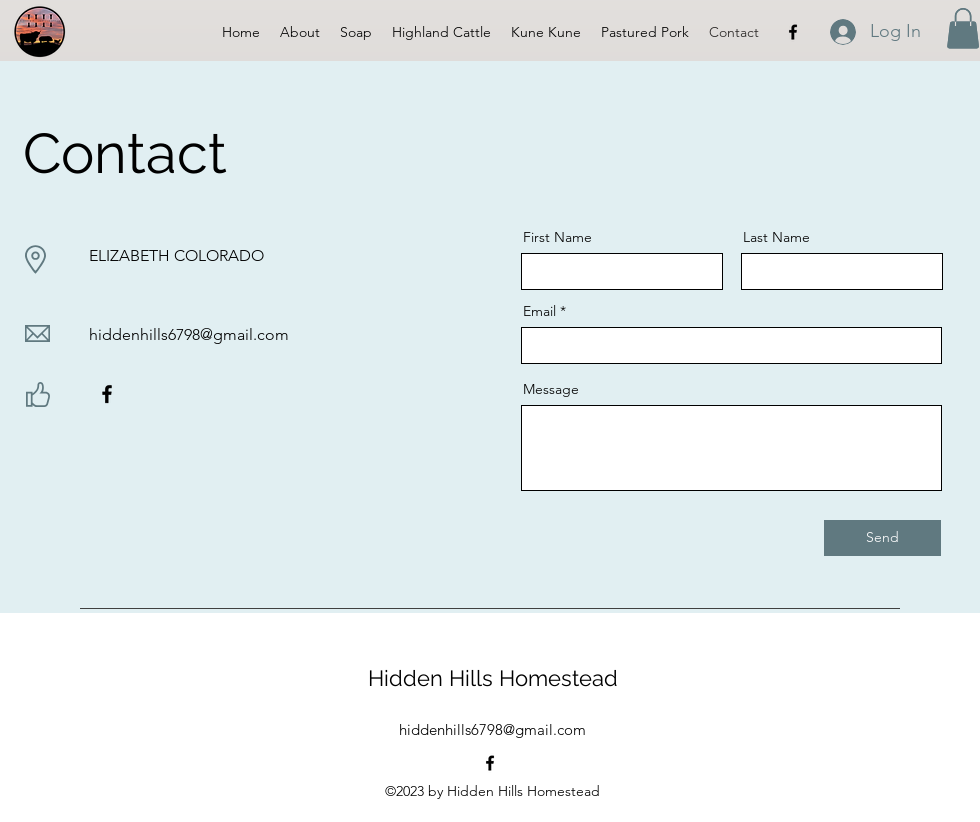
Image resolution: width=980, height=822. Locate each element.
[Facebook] (107, 394)
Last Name (776, 237)
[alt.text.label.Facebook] (793, 32)
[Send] (882, 538)
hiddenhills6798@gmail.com (189, 334)
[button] (963, 28)
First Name (557, 237)
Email (539, 311)
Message (551, 389)
